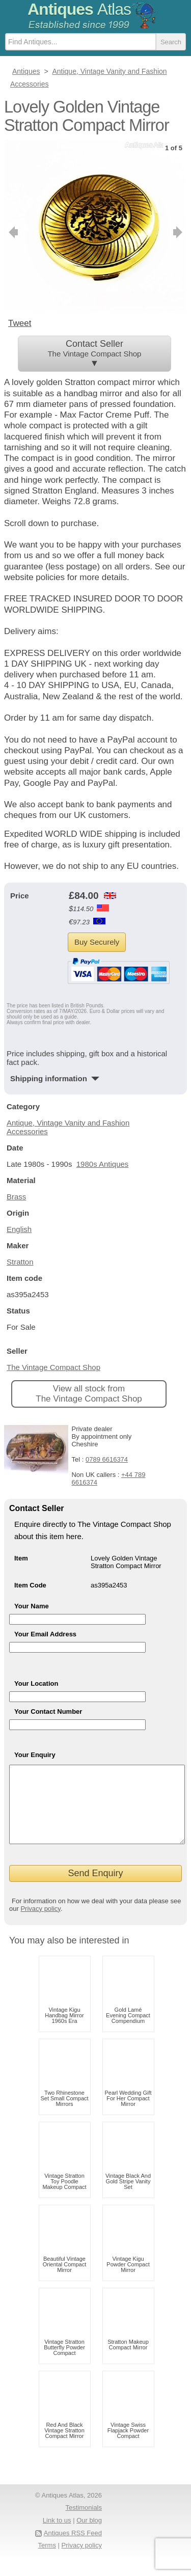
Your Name (31, 1606)
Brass (16, 1196)
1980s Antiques (102, 1164)
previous (12, 232)
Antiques (79, 9)
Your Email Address (45, 1634)
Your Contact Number (48, 1711)
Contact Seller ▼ (94, 353)
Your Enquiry (35, 1755)
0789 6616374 (107, 1459)
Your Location (36, 1683)
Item (21, 1558)
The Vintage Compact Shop (53, 1367)
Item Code (30, 1585)
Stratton (20, 1261)
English (19, 1229)
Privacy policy (40, 1924)
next (178, 232)
